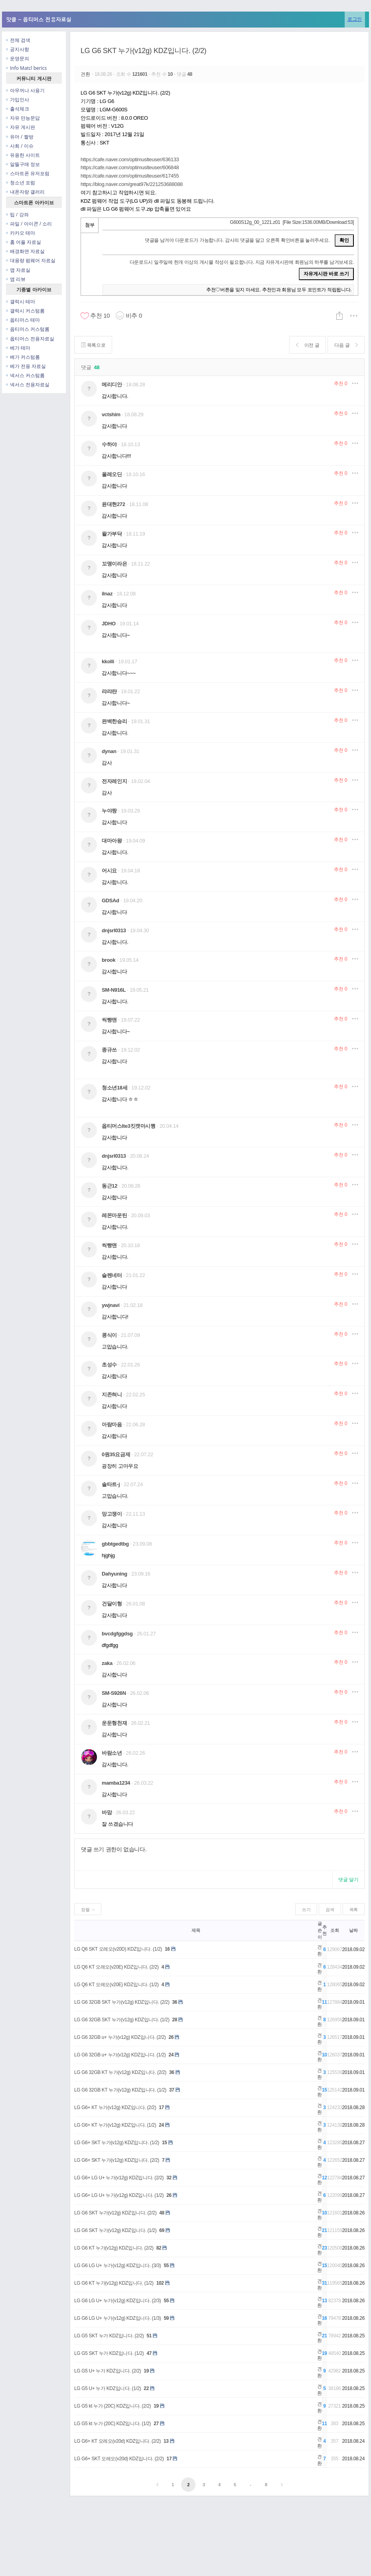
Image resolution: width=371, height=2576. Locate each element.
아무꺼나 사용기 (25, 90)
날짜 (353, 1930)
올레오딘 (112, 474)
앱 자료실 (18, 270)
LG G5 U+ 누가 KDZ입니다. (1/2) (107, 2388)
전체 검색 (18, 40)
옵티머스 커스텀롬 (27, 329)
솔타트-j (111, 1484)
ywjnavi (110, 1305)
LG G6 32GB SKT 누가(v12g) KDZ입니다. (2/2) (122, 2002)
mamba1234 (116, 1783)
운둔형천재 (114, 1723)
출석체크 (17, 108)
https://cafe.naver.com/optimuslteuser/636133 (130, 159)
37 (171, 2090)
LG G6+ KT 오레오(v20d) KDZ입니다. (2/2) (117, 2441)
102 (160, 2283)
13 (166, 2441)
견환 (86, 74)
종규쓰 (109, 1050)
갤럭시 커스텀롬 (25, 310)
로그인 (354, 19)
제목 (195, 1930)
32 (169, 2178)
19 (146, 2371)
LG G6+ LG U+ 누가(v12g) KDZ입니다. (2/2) (119, 2178)
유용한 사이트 (23, 155)
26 (171, 2037)
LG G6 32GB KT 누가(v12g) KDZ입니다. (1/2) (120, 2090)
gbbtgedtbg (115, 1544)
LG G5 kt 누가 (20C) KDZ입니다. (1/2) (112, 2423)
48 (161, 2213)
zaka (107, 1663)
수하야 (109, 444)
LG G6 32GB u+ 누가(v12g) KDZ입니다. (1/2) (120, 2055)
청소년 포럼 (20, 182)
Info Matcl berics (26, 68)
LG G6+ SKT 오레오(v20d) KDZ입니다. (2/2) (119, 2458)
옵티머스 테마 (23, 319)
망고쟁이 (112, 1514)
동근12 (109, 1186)
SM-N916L (114, 990)
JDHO (109, 624)
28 (175, 2019)
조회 (334, 1930)
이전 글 (308, 345)
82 (159, 2248)
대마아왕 (112, 841)
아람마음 (112, 1424)
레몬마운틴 (114, 1215)
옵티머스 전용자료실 (30, 338)
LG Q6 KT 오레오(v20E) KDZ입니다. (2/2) (116, 1967)
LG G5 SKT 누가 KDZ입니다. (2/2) (109, 2336)
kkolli (108, 661)
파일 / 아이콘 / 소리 (29, 223)
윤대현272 (113, 504)
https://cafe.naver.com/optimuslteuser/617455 (130, 176)
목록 (353, 1909)
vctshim (111, 414)
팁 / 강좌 (17, 214)
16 (167, 1949)
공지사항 (17, 49)
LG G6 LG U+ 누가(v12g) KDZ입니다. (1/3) (117, 2318)
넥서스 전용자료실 (27, 384)
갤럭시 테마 (20, 301)
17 (161, 2107)
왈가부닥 (112, 534)
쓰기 (306, 1909)
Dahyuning (114, 1574)
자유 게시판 (20, 127)
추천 (340, 383)
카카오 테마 (20, 232)
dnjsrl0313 (114, 930)
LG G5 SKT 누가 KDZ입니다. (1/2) (109, 2353)
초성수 (109, 1365)
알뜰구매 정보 (23, 164)
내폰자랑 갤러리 (25, 191)
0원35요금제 (116, 1454)
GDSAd (110, 900)
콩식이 (109, 1335)
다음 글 (346, 345)
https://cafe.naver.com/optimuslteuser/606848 (130, 167)
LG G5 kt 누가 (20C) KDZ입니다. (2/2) (112, 2406)
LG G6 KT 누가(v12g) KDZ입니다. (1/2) (114, 2283)
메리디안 (112, 384)
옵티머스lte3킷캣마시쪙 (129, 1126)
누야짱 (109, 811)
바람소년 (112, 1753)
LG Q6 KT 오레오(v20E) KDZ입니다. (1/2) (116, 1984)
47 (149, 2353)
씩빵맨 (109, 1020)
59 (166, 2318)
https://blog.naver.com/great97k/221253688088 (132, 184)
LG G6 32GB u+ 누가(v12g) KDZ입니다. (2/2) (120, 2037)
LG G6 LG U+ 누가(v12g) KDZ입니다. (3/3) (117, 2265)
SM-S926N (114, 1693)
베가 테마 (18, 347)
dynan (109, 751)
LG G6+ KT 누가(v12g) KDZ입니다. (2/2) (115, 2107)
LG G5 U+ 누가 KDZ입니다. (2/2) (107, 2371)
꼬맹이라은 (114, 564)
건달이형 (112, 1604)
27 (156, 2423)
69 (161, 2230)
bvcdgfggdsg (117, 1634)
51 (149, 2336)
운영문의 (17, 58)
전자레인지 (114, 781)
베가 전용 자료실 (26, 366)
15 (164, 2142)
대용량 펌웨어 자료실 (30, 260)
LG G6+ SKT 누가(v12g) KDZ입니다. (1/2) (116, 2142)
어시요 (109, 871)
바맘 (107, 1812)
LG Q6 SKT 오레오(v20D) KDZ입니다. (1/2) (118, 1949)
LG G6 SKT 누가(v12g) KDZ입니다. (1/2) (115, 2230)
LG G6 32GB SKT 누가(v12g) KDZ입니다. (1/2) (122, 2019)
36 (175, 2002)
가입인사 (17, 99)
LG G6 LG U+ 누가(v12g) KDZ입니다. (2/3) (117, 2300)
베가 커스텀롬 (23, 357)
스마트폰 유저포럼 (27, 173)
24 (171, 2055)
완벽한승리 (114, 721)
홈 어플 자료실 (23, 242)
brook (108, 960)
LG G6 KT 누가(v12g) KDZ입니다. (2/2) (114, 2248)
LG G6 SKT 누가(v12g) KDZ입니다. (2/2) (143, 51)
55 (166, 2265)
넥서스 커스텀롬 (25, 375)
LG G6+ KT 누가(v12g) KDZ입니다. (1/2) (115, 2125)
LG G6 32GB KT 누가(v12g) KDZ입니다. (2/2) (120, 2072)
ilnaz (107, 594)
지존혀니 (112, 1395)
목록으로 (93, 345)
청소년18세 (114, 1088)
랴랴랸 (109, 691)
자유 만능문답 (23, 118)
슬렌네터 (112, 1275)
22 (146, 2388)
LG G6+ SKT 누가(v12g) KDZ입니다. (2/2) (116, 2160)
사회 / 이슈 (20, 145)
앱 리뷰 (16, 279)
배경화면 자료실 (25, 251)
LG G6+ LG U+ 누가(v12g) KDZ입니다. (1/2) (119, 2195)
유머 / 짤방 (20, 136)
